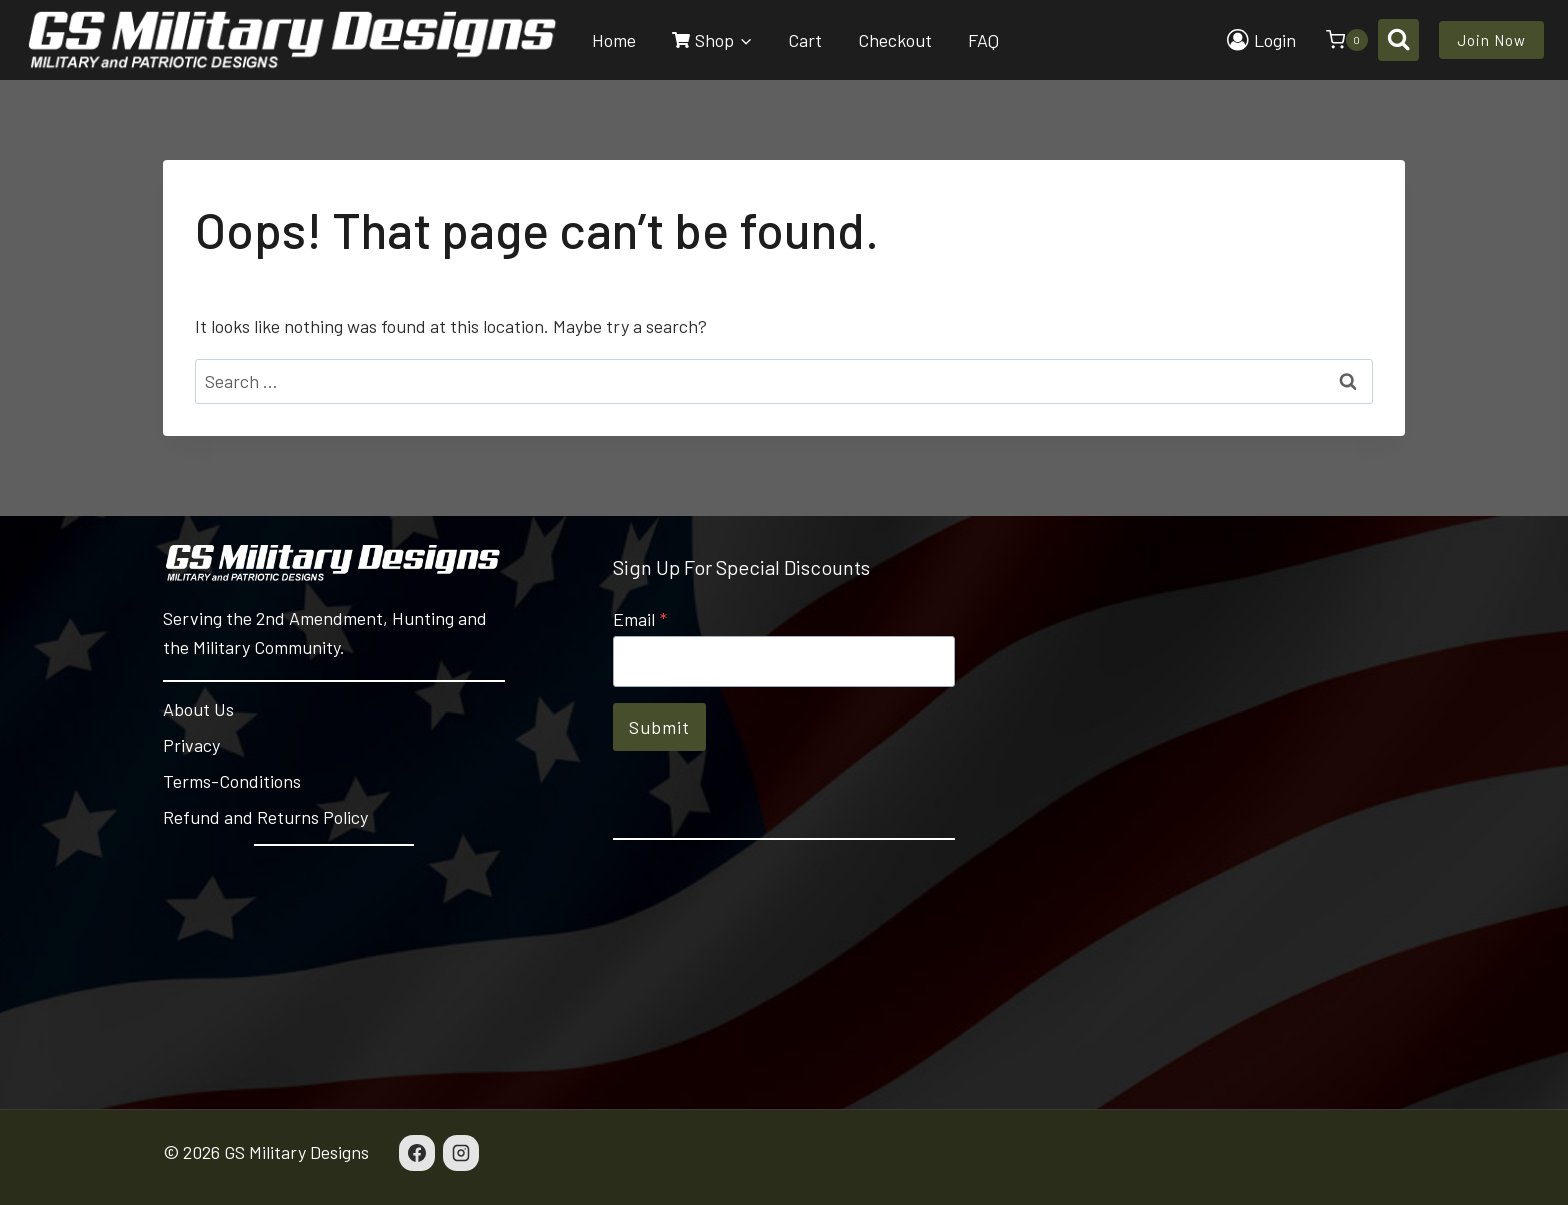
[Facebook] (417, 1153)
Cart (805, 40)
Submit (659, 727)
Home (614, 40)
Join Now (1491, 40)
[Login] (1261, 40)
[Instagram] (461, 1153)
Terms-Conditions (232, 781)
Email (640, 619)
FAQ (983, 40)
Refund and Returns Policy (265, 817)
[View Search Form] (1398, 39)
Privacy (191, 745)
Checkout (895, 40)
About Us (198, 709)
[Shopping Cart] (1337, 40)
